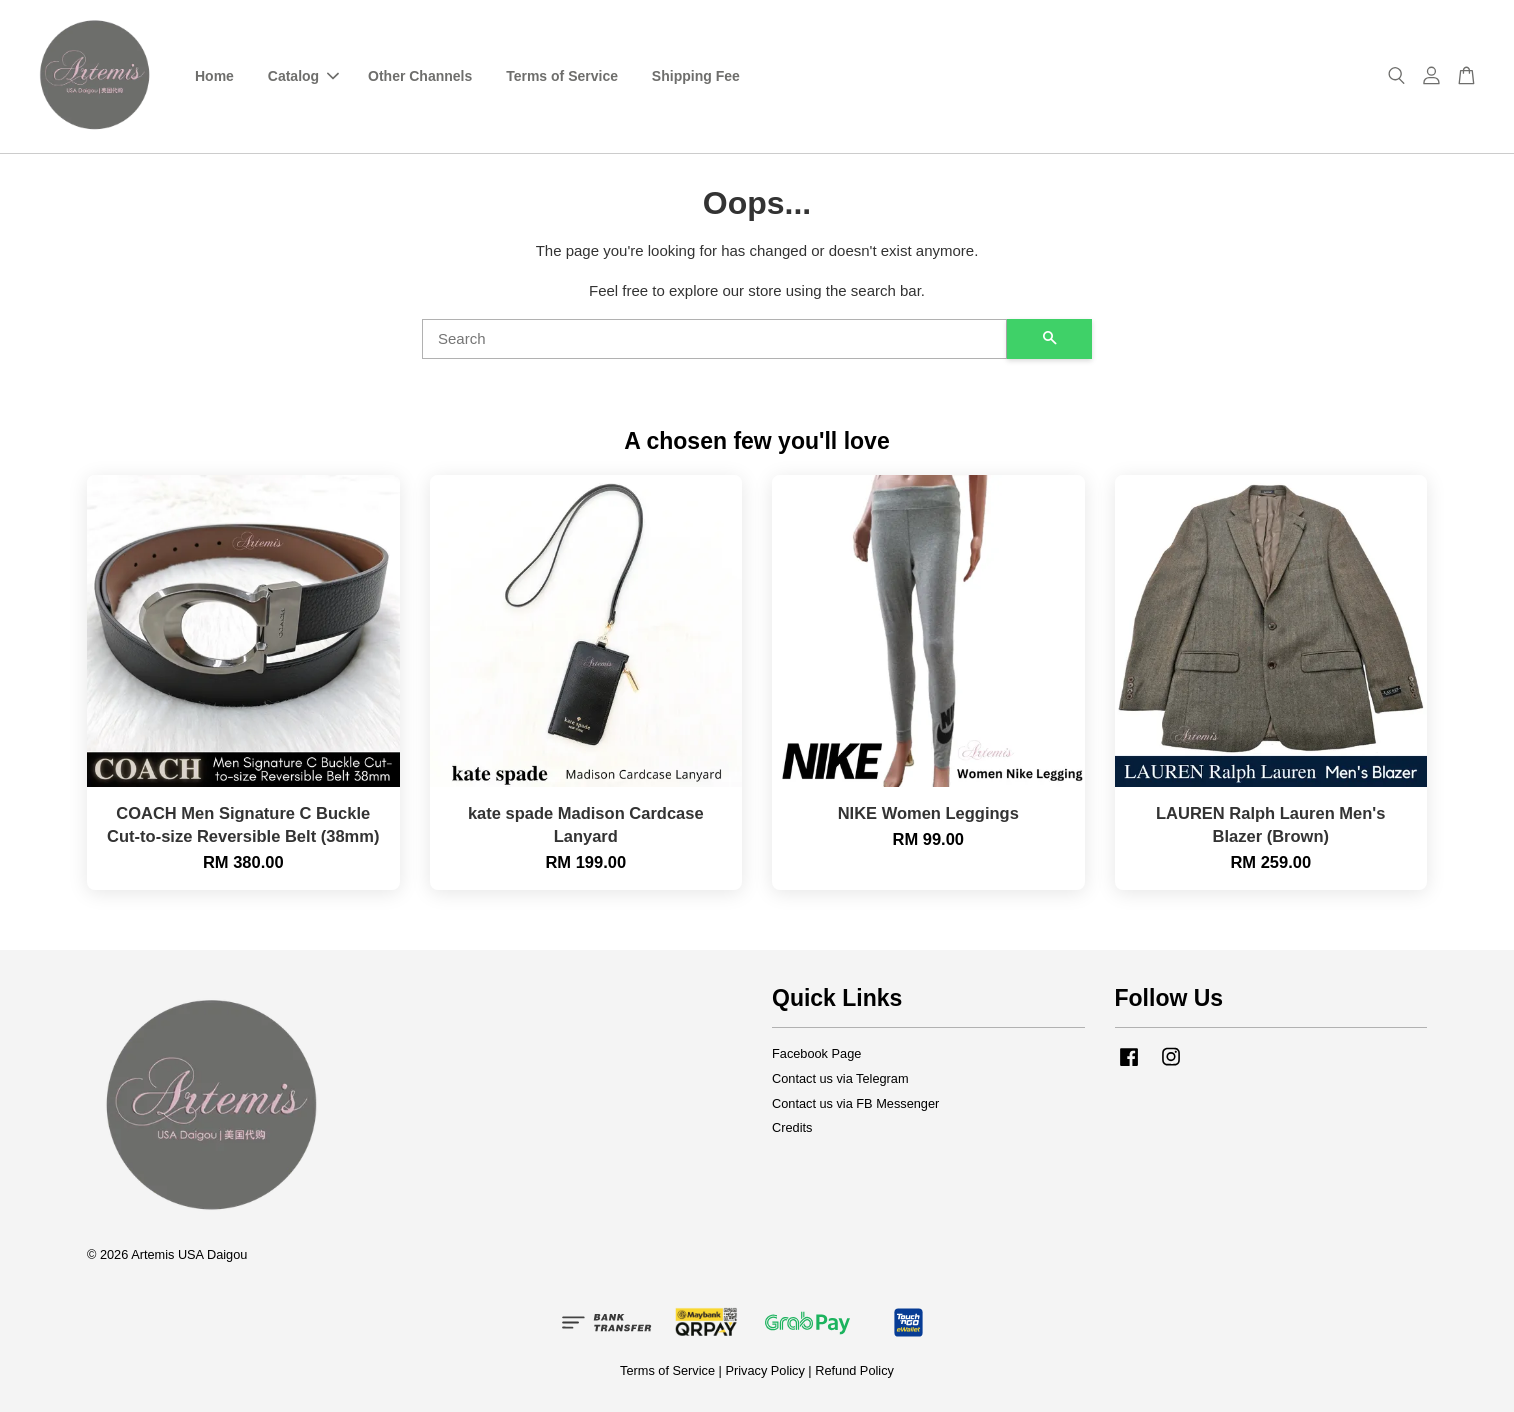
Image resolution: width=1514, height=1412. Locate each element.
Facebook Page (816, 1053)
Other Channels (420, 76)
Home (214, 76)
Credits (792, 1127)
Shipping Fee (696, 76)
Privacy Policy (764, 1370)
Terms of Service (562, 76)
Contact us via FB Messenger (855, 1103)
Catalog (303, 76)
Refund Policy (854, 1370)
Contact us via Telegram (840, 1078)
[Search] (714, 339)
